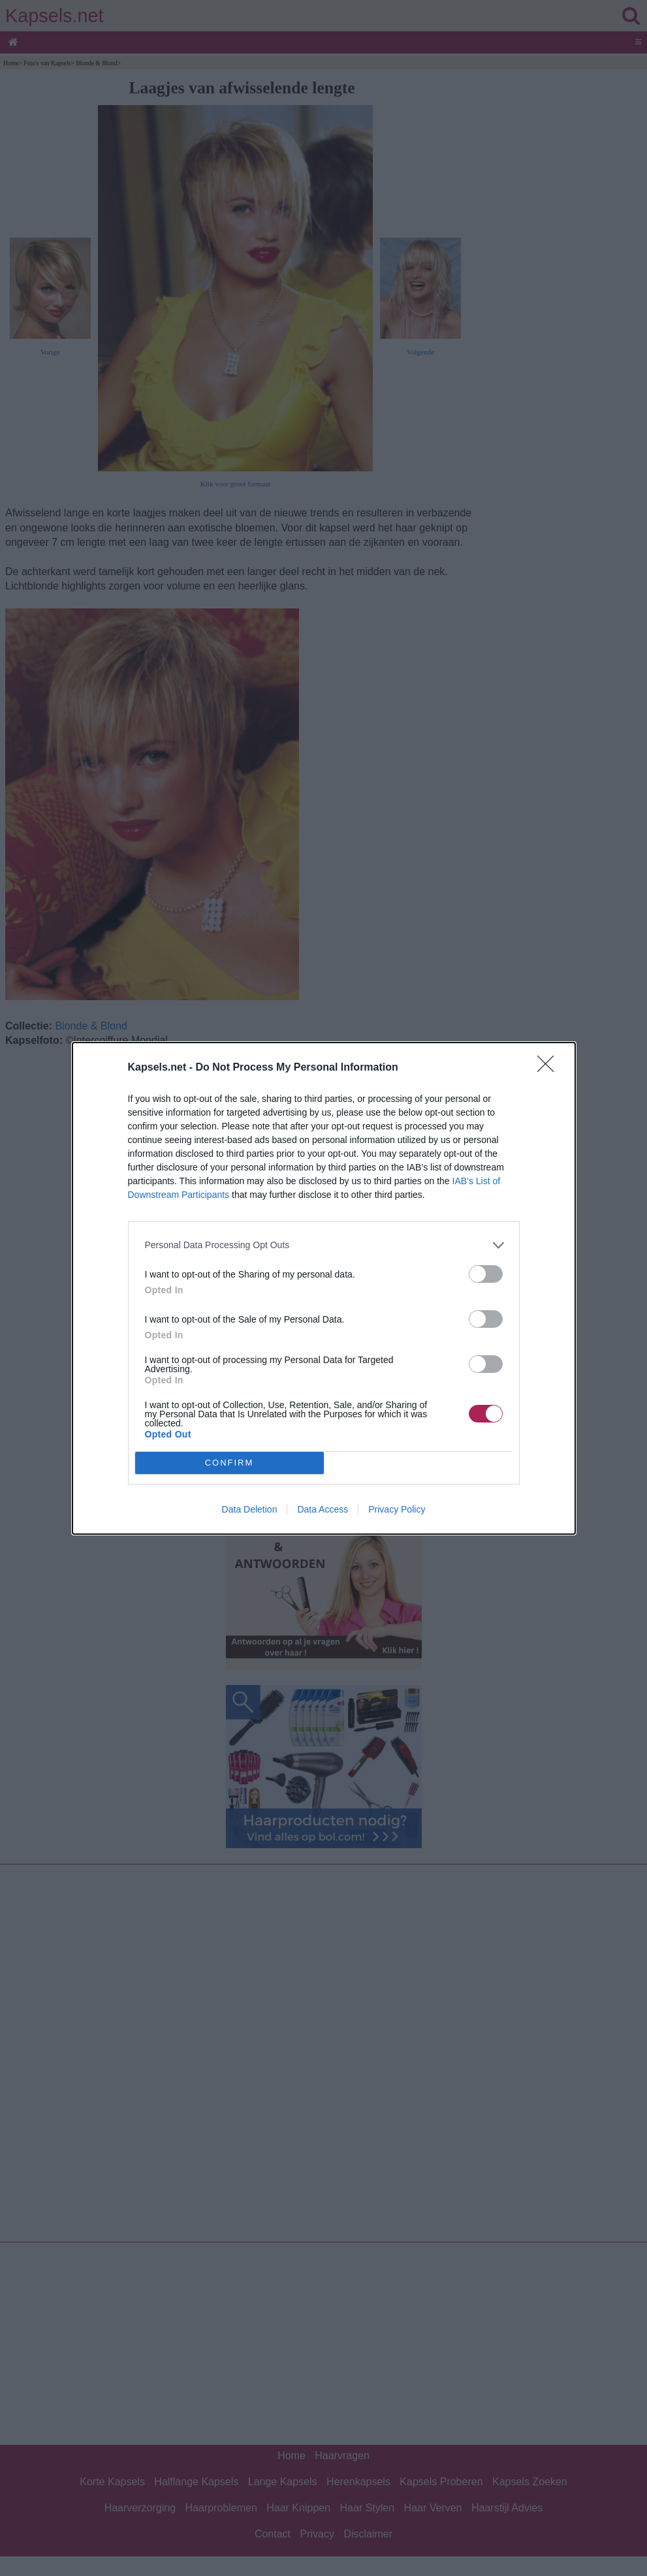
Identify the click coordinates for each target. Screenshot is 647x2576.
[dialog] (323, 1288)
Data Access (322, 1509)
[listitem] (324, 1245)
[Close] (549, 1068)
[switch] (486, 1274)
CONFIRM (229, 1463)
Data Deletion (249, 1509)
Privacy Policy (396, 1509)
